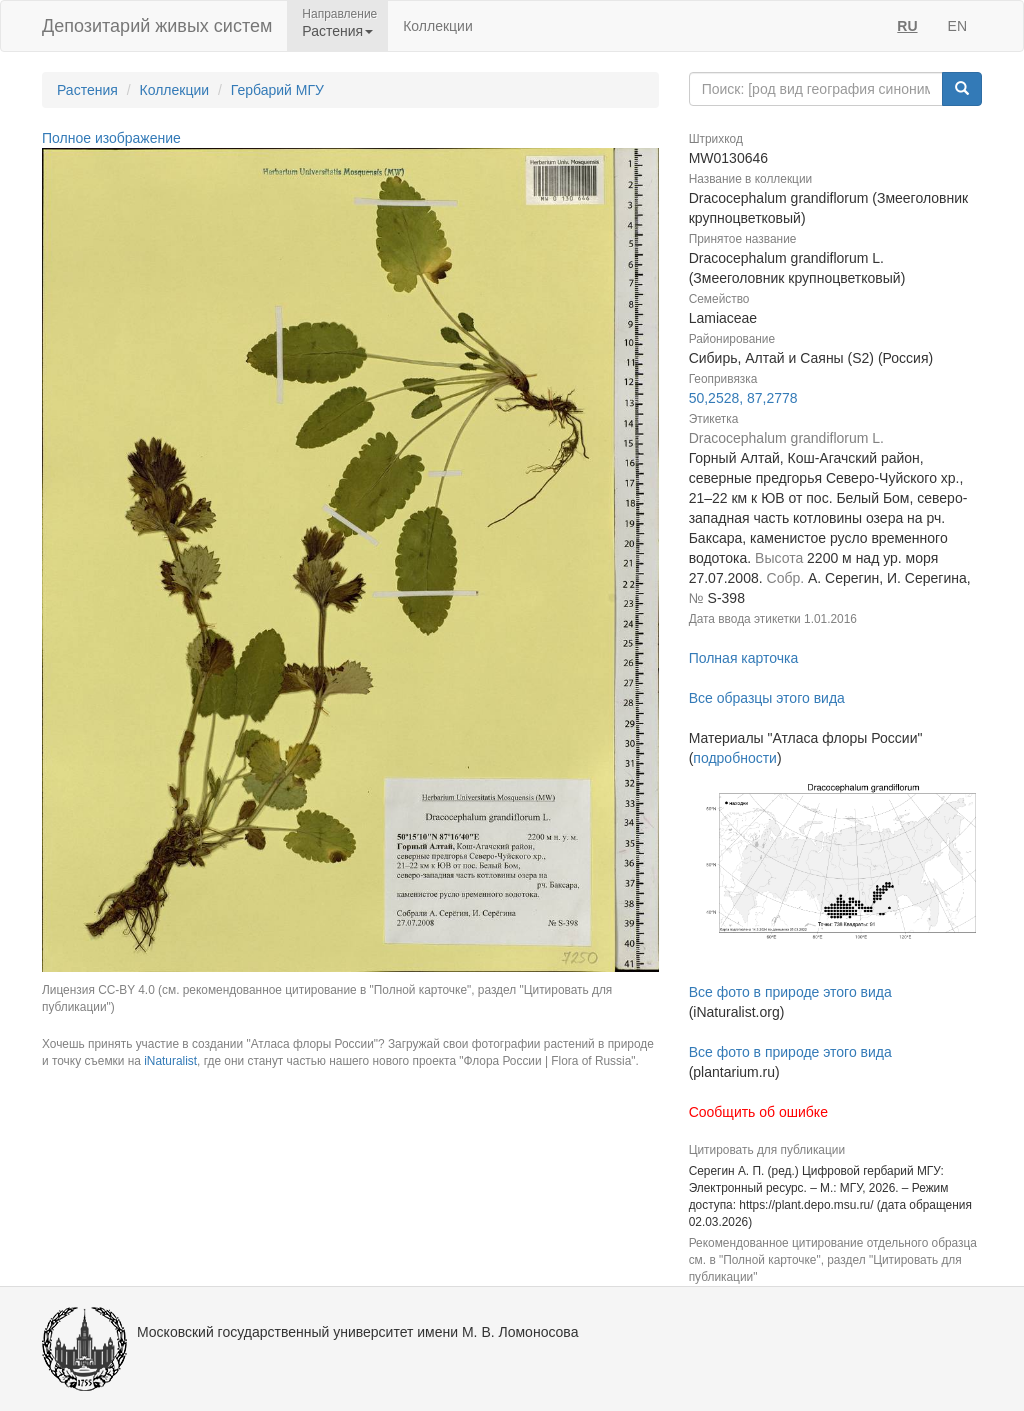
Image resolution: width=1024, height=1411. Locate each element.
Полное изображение (111, 138)
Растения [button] (337, 31)
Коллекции (438, 26)
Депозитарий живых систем (157, 26)
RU (907, 26)
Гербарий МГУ (277, 90)
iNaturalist (170, 1061)
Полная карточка (744, 658)
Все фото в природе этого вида (790, 992)
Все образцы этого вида (767, 698)
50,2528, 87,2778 (743, 398)
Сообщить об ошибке (758, 1112)
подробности (735, 758)
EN (957, 26)
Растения (87, 90)
